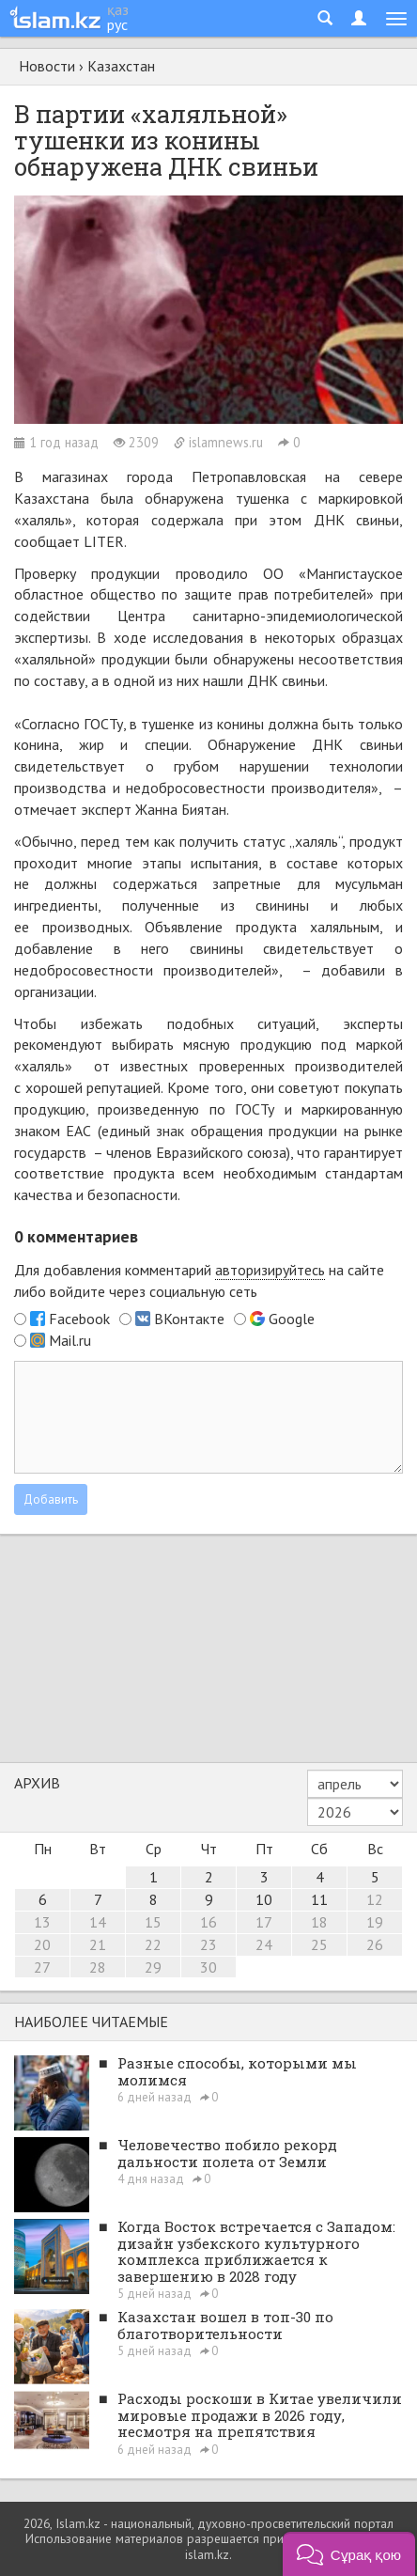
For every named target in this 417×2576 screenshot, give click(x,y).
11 (319, 1899)
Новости (47, 65)
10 (263, 1899)
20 (42, 1944)
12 (374, 1899)
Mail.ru (70, 1340)
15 (153, 1921)
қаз (118, 9)
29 (153, 1967)
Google (292, 1318)
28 (97, 1967)
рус (117, 24)
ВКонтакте (189, 1318)
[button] (349, 2554)
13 (42, 1921)
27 (42, 1967)
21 (97, 1944)
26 (374, 1944)
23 (208, 1944)
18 (319, 1921)
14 (97, 1921)
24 (263, 1944)
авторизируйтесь (270, 1269)
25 (319, 1944)
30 (208, 1967)
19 (374, 1921)
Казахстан (121, 65)
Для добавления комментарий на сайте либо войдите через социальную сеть (199, 1280)
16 (208, 1921)
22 (153, 1944)
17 (263, 1921)
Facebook (79, 1318)
